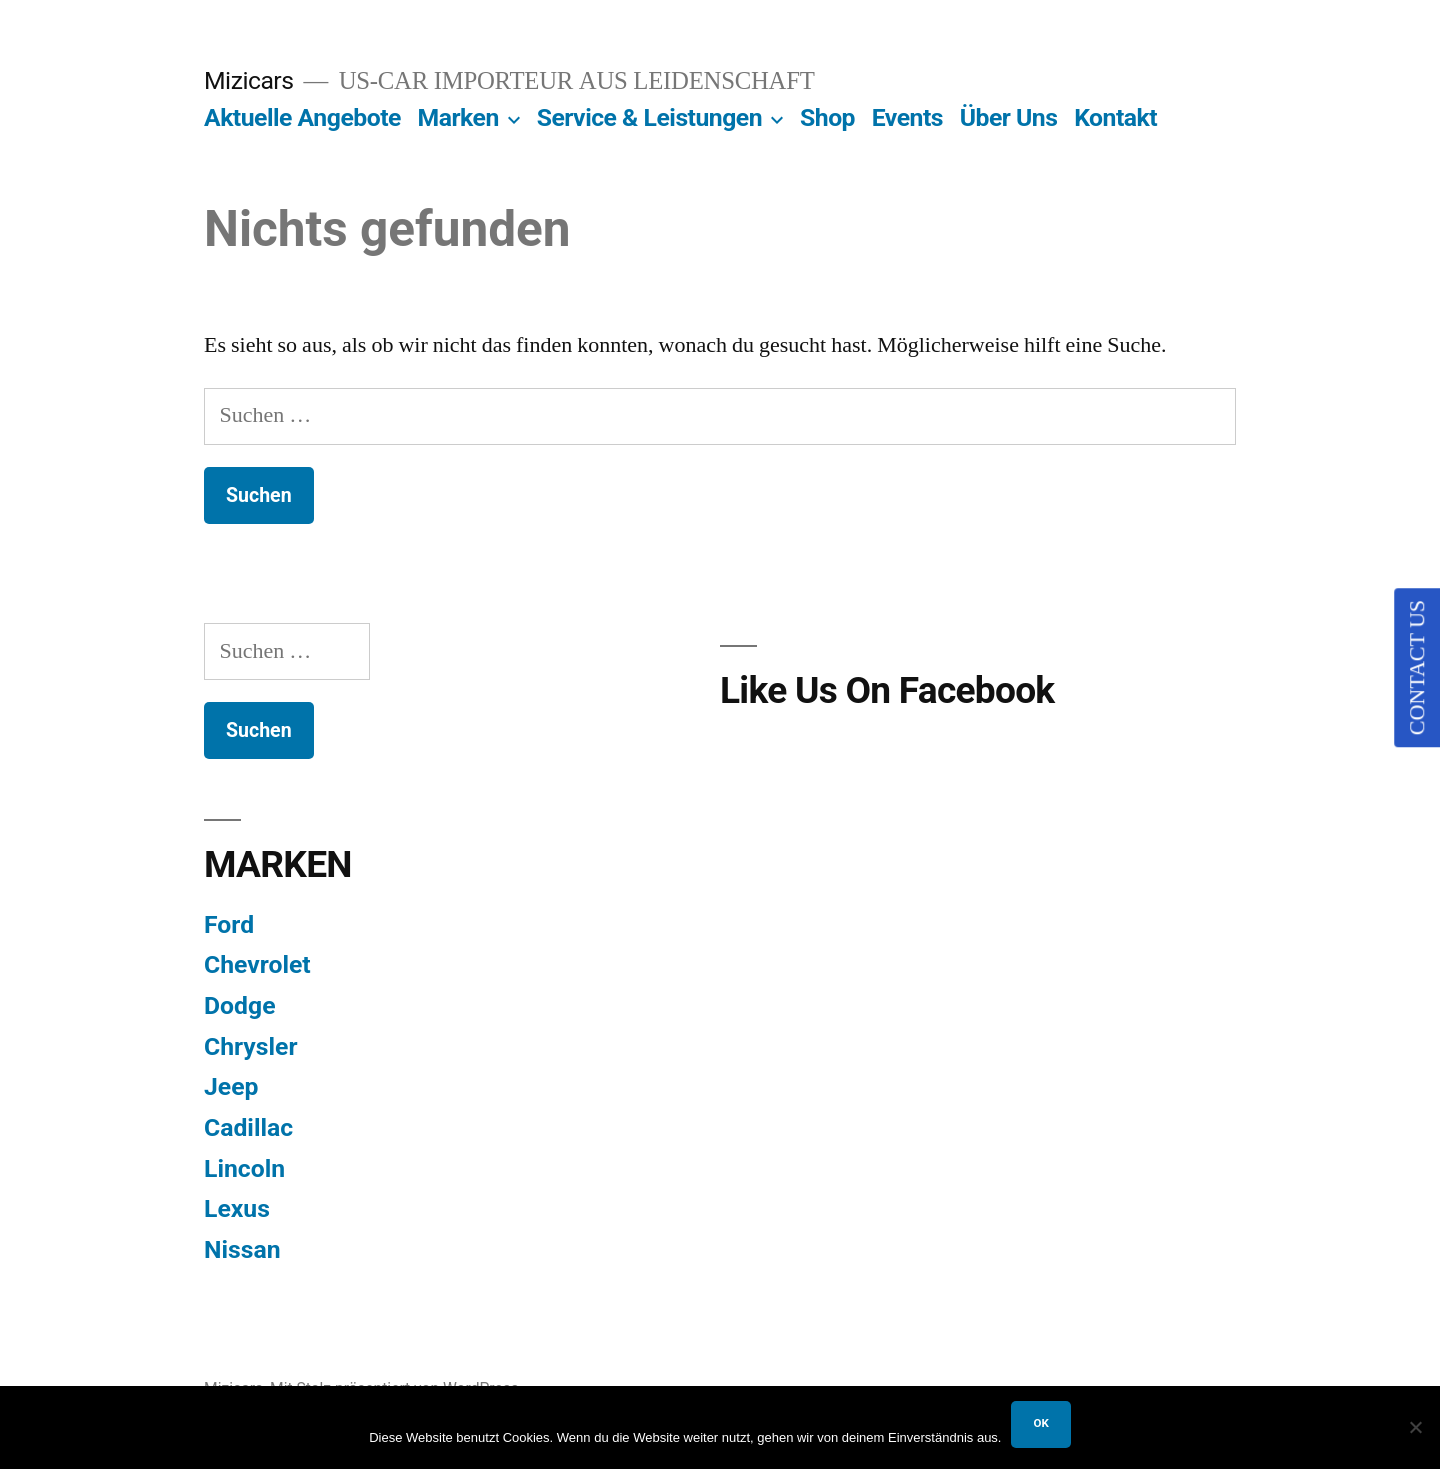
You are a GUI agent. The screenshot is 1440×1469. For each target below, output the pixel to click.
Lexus (237, 1208)
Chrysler (251, 1046)
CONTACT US (1417, 667)
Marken (458, 117)
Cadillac (248, 1127)
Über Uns (1009, 117)
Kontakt (1115, 117)
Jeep (231, 1086)
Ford (229, 924)
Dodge (240, 1005)
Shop (827, 117)
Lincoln (244, 1168)
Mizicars (249, 80)
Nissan (242, 1249)
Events (907, 117)
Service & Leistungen (649, 117)
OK (1040, 1423)
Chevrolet (257, 964)
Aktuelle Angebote (302, 117)
